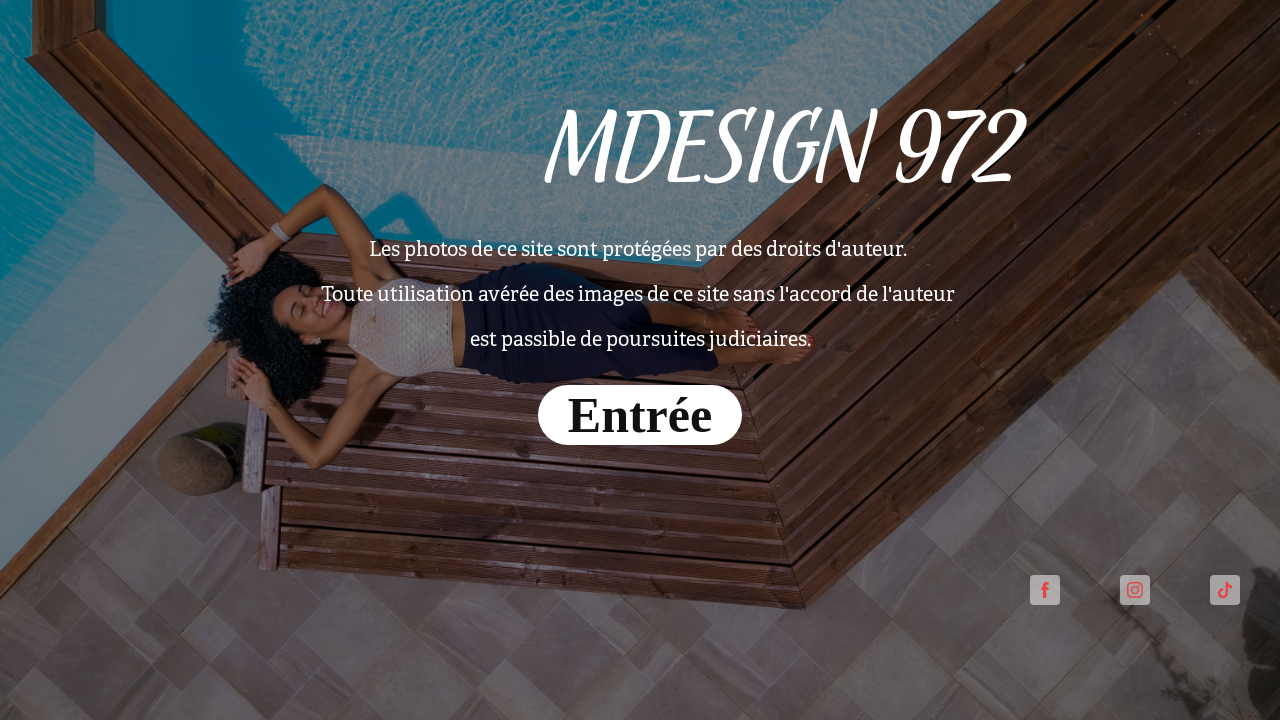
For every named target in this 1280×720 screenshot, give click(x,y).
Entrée (640, 415)
